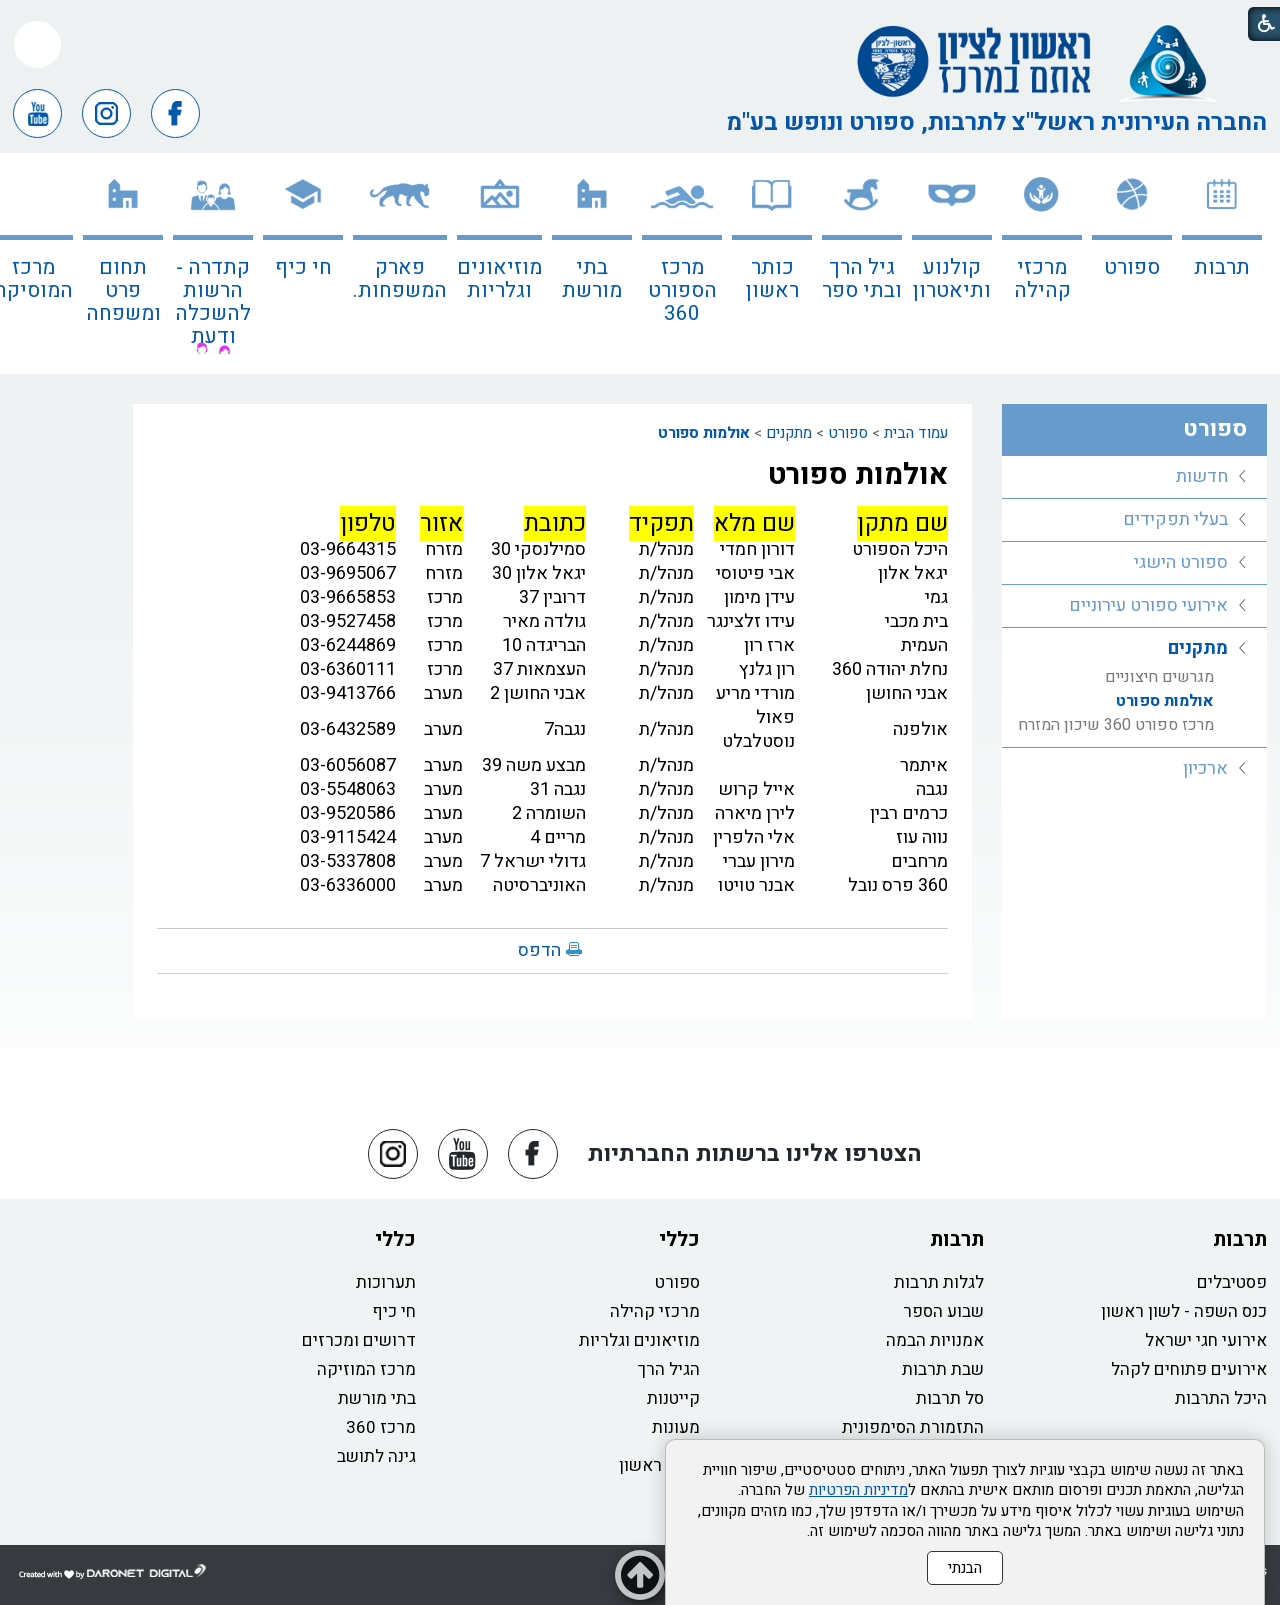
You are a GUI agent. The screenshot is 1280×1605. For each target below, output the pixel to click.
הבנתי (965, 1568)
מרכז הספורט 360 (682, 290)
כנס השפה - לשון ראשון (1184, 1311)
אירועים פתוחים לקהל (1189, 1369)
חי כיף (303, 267)
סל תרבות (950, 1398)
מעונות (676, 1427)
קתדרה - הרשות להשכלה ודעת (213, 302)
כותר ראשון (772, 279)
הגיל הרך (669, 1369)
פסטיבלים (1232, 1282)
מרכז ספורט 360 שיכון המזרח (1116, 725)
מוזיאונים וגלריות (499, 279)
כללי (679, 1239)
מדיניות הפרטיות (858, 1490)
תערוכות (386, 1282)
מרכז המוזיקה (366, 1369)
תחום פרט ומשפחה (123, 290)
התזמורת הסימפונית (913, 1427)
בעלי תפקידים (1175, 519)
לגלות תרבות (939, 1282)
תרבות (1222, 267)
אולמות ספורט (704, 433)
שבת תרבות (943, 1369)
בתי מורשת (592, 279)
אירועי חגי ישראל (1206, 1340)
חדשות (1202, 476)
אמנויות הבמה (935, 1340)
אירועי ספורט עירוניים (1148, 605)
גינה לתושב (376, 1456)
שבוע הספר (943, 1311)
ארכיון (1205, 768)
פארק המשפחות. (400, 279)
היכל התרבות (1221, 1398)
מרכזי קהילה (1042, 279)
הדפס (539, 950)
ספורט (1132, 267)
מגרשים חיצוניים (1159, 677)
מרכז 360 (381, 1427)
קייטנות (673, 1398)
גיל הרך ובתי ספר (862, 279)
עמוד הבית (916, 433)
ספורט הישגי (1181, 562)
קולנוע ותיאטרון (952, 279)
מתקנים (789, 433)
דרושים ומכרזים (359, 1340)
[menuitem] (1222, 263)
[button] (37, 44)
